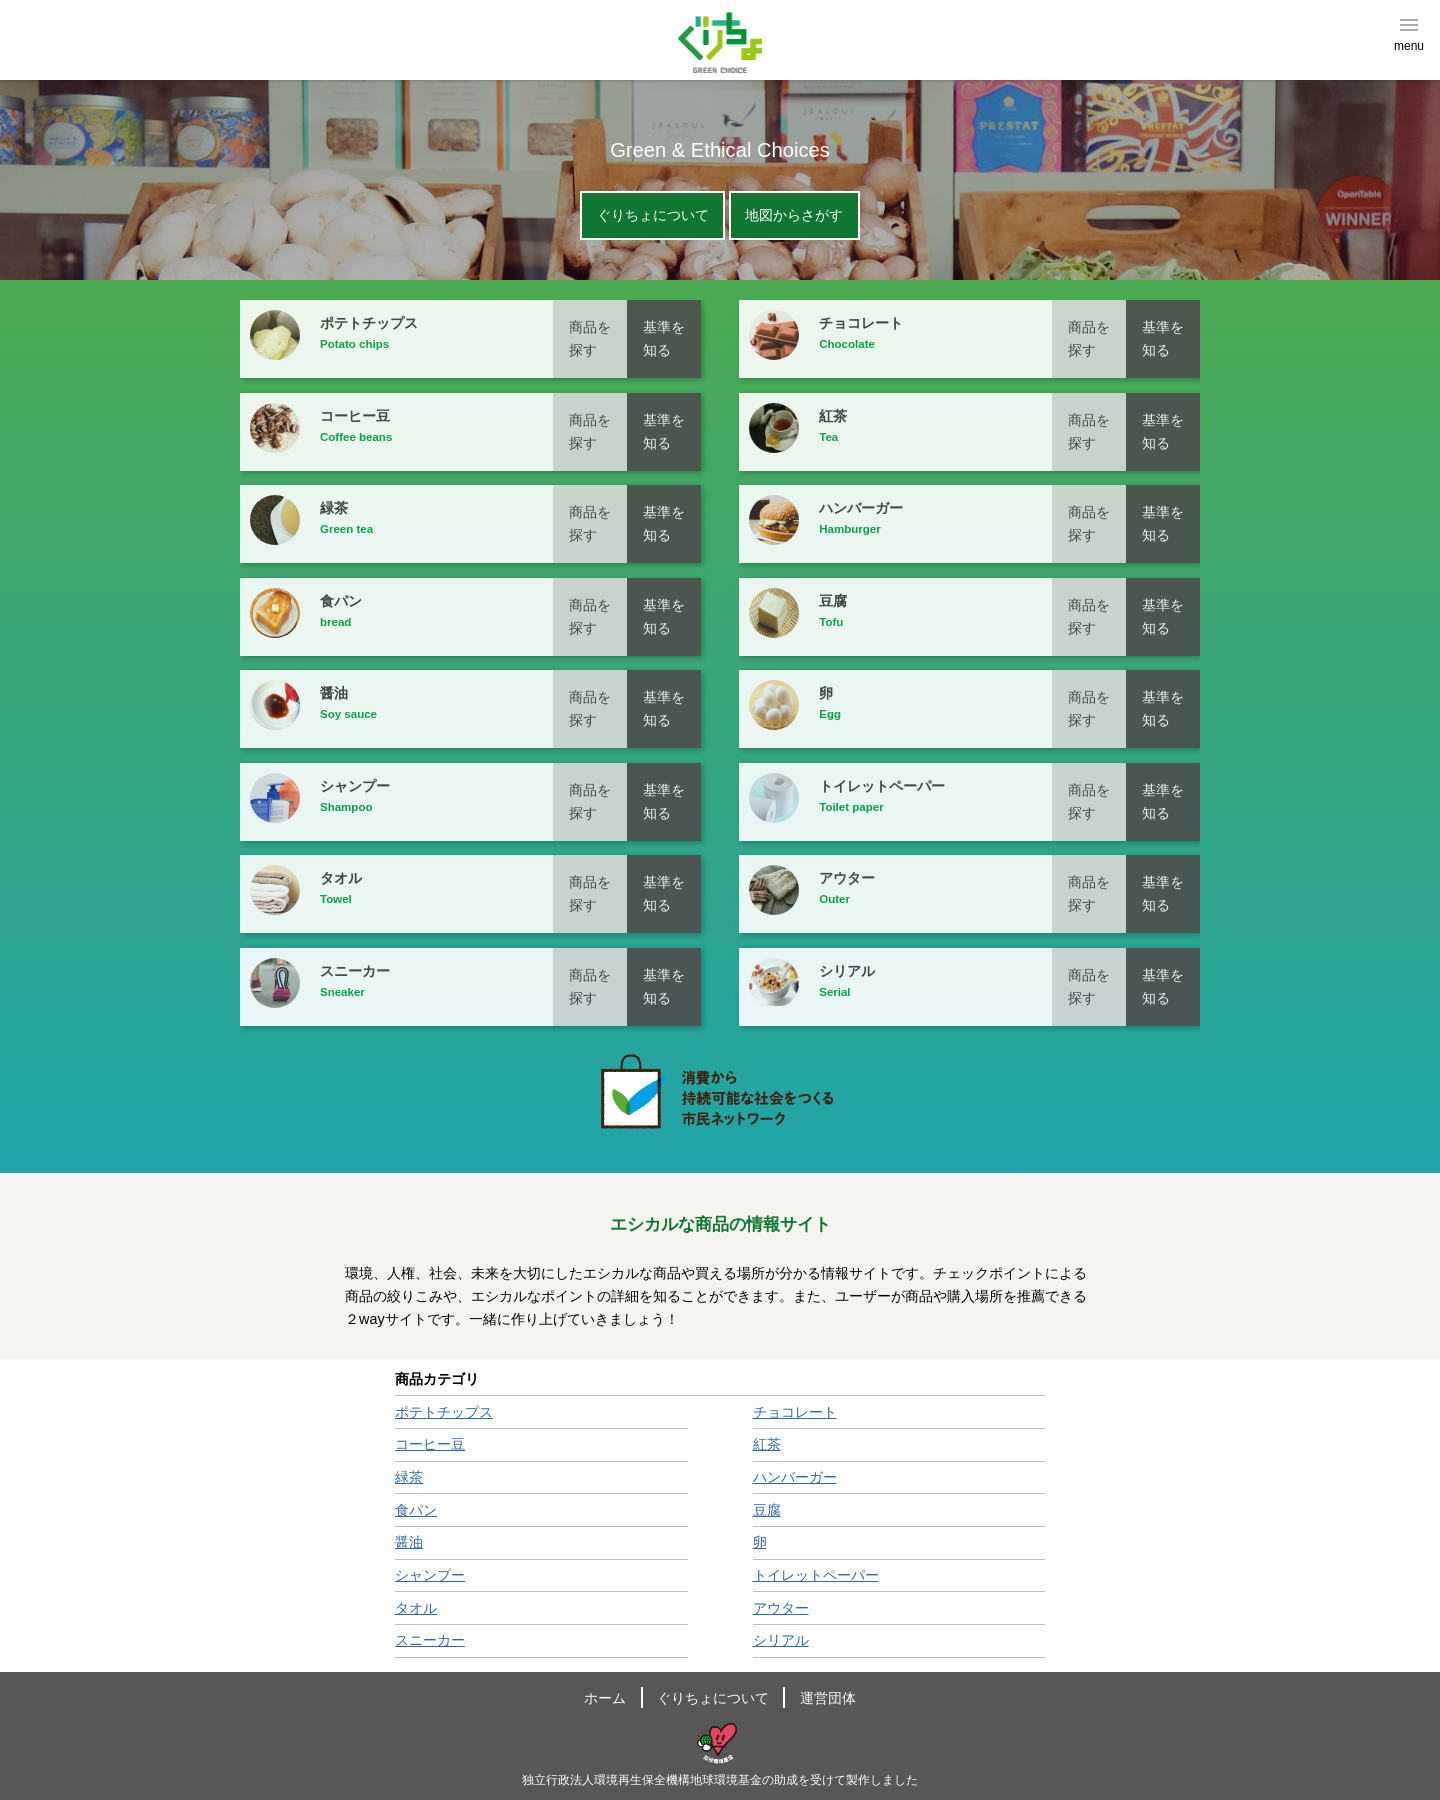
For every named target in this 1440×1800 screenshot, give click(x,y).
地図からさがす (794, 216)
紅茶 (767, 1444)
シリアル (781, 1640)
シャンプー (430, 1575)
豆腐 (767, 1510)
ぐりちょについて (653, 216)
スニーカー (430, 1640)
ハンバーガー (795, 1477)
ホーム (605, 1698)
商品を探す (590, 338)
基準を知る (664, 338)
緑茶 (409, 1477)
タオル (416, 1608)
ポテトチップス (444, 1412)
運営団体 (828, 1698)
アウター (781, 1608)
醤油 (409, 1542)
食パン (416, 1510)
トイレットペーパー (816, 1575)
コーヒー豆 (430, 1444)
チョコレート (795, 1412)
